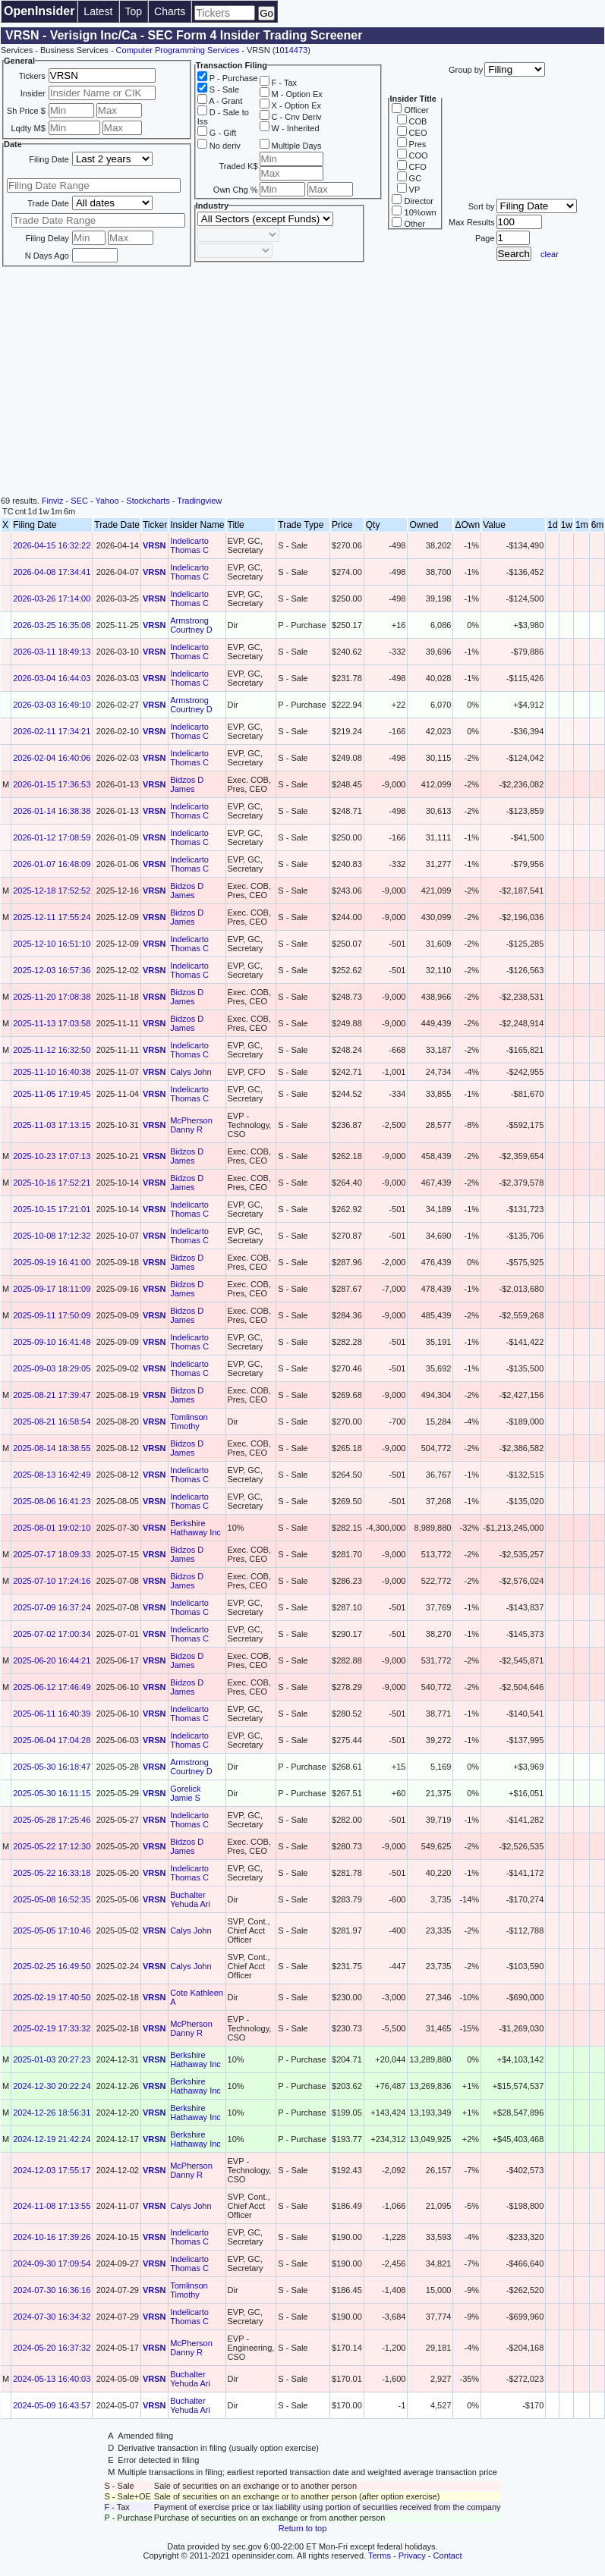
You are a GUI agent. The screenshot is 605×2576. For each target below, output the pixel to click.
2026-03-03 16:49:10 (51, 704)
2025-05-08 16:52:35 (51, 1899)
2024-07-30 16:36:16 (51, 2290)
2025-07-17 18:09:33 (51, 1554)
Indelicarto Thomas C (189, 545)
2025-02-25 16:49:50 (51, 1966)
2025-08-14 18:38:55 (51, 1448)
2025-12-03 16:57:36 (51, 970)
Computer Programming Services (178, 50)
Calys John (190, 1071)
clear (549, 254)
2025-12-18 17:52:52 (51, 890)
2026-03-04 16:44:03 (51, 678)
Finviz (53, 500)
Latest (98, 11)
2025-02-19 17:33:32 (51, 2028)
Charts (169, 11)
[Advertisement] (302, 382)
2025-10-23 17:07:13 (51, 1156)
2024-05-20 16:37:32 (51, 2347)
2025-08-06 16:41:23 (51, 1501)
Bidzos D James (186, 784)
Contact (447, 2555)
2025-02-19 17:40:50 (51, 1997)
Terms (379, 2555)
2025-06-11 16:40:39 (51, 1713)
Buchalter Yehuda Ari (190, 1899)
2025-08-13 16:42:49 (51, 1474)
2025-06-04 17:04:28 (51, 1740)
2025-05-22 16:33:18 (51, 1872)
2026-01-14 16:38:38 (51, 810)
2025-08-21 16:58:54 (51, 1421)
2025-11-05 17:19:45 (51, 1093)
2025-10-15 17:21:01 (51, 1209)
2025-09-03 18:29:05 (51, 1368)
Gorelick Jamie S (185, 1793)
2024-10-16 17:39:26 (51, 2236)
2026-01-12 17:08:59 (51, 837)
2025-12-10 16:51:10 (51, 943)
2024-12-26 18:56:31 (51, 2112)
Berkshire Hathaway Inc (195, 1528)
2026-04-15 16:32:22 (51, 545)
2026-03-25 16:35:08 (51, 625)
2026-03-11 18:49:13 (51, 651)
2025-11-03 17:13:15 (51, 1124)
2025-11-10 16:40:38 (51, 1071)
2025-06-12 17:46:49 (51, 1687)
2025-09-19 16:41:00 (51, 1262)
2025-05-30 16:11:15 (51, 1793)
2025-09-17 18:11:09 (51, 1288)
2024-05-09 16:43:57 (51, 2405)
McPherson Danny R (191, 1125)
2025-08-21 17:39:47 (51, 1395)
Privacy (412, 2555)
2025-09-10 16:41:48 (51, 1341)
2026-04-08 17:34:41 (51, 571)
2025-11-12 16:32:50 (51, 1049)
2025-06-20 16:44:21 (51, 1660)
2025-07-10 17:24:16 (51, 1580)
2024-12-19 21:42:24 (51, 2139)
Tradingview (199, 500)
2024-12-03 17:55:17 (51, 2170)
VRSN (154, 545)
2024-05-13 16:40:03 (51, 2378)
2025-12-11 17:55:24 (51, 917)
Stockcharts (147, 500)
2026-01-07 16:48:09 (51, 864)
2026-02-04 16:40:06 (51, 757)
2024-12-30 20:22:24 (51, 2086)
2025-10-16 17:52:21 (51, 1182)
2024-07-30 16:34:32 (51, 2316)
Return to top (303, 2528)
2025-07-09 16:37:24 (51, 1607)
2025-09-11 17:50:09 (51, 1315)
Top (134, 11)
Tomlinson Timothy (189, 1421)
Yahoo (107, 500)
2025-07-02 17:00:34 (51, 1633)
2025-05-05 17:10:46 (51, 1930)
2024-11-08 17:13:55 (51, 2205)
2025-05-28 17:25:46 (51, 1819)
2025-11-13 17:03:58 (51, 1023)
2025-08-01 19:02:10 (51, 1527)
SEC (79, 500)
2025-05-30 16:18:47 (51, 1766)
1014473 (291, 50)
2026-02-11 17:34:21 (51, 731)
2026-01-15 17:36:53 (51, 784)
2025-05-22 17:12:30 (51, 1846)
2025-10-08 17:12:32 (51, 1235)
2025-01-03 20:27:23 (51, 2059)
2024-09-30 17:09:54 (51, 2263)
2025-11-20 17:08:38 (51, 996)
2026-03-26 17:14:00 (51, 598)
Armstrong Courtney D (191, 625)
